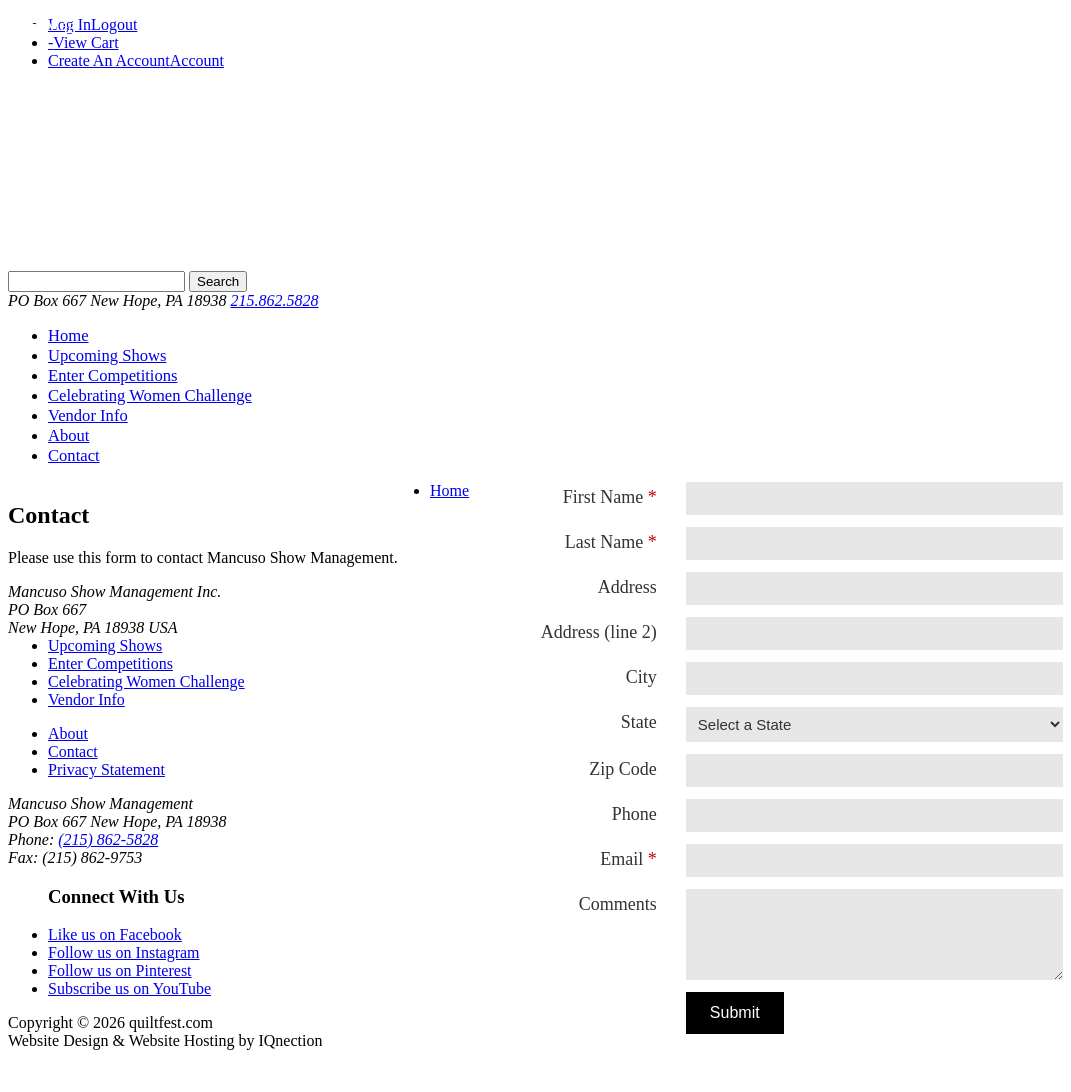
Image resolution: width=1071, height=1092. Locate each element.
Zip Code (623, 769)
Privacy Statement (106, 769)
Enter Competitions (113, 375)
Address (627, 587)
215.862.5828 (275, 300)
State (639, 722)
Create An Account (109, 60)
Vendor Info (88, 415)
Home (68, 335)
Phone (634, 814)
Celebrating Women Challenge (150, 395)
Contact (74, 455)
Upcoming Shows (107, 355)
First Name (603, 497)
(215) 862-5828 (108, 839)
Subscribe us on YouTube (129, 988)
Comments (618, 904)
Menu (65, 25)
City (641, 677)
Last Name (604, 542)
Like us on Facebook (115, 934)
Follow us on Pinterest (120, 970)
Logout (114, 24)
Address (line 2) (599, 632)
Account (197, 60)
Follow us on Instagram (124, 952)
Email (621, 859)
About (68, 435)
